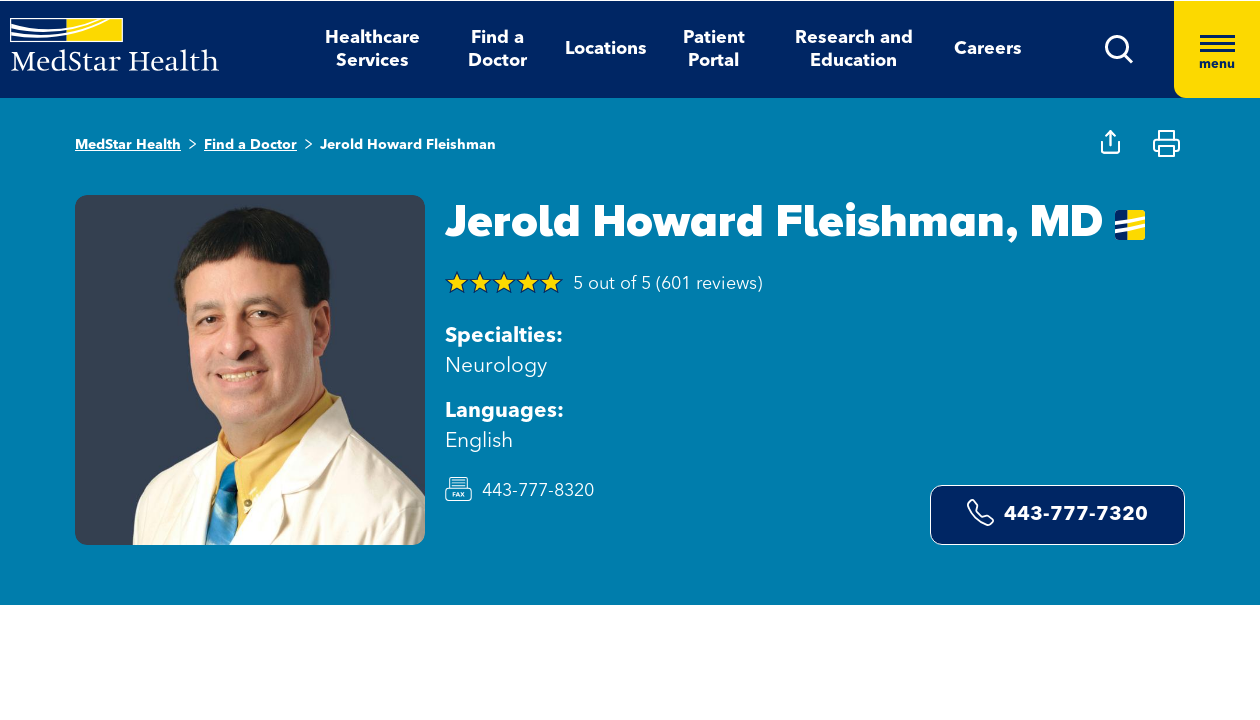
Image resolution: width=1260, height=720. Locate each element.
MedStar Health (128, 145)
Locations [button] (606, 49)
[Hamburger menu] (1217, 49)
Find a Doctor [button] (497, 49)
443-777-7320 (1057, 512)
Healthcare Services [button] (372, 49)
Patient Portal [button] (714, 49)
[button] (1119, 49)
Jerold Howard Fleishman (408, 145)
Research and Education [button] (854, 49)
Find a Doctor (250, 145)
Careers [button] (988, 49)
